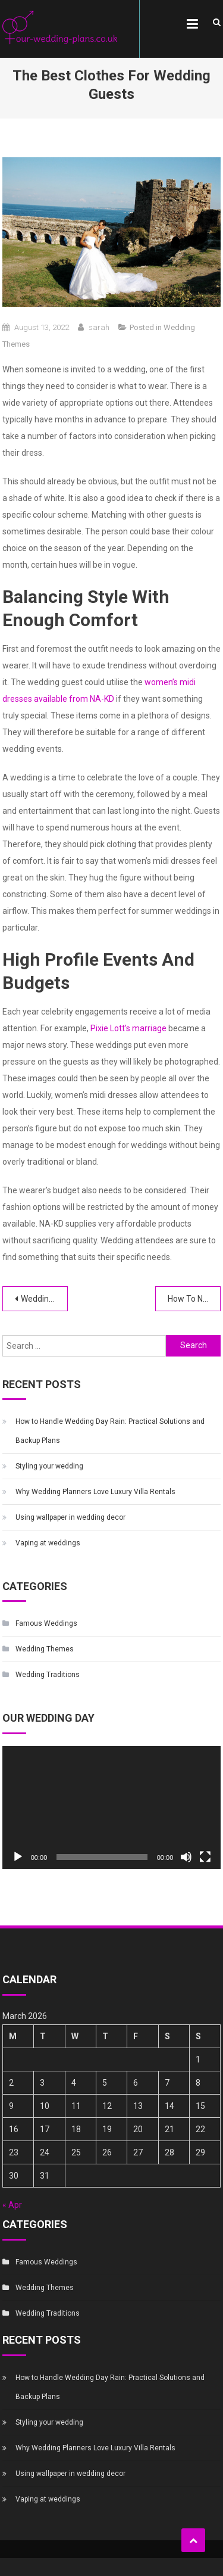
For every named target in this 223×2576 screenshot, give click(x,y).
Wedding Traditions (47, 1674)
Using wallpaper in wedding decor (70, 1517)
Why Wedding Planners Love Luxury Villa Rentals (95, 1492)
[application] (111, 1807)
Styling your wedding (49, 1466)
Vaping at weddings (47, 1543)
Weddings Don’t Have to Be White (44, 1298)
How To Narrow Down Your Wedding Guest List (194, 1298)
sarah (99, 327)
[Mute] (186, 1857)
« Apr (12, 2205)
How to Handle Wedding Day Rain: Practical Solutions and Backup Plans (110, 1431)
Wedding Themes (44, 1649)
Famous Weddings (46, 1623)
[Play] (18, 1857)
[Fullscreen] (205, 1857)
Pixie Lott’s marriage (128, 1028)
